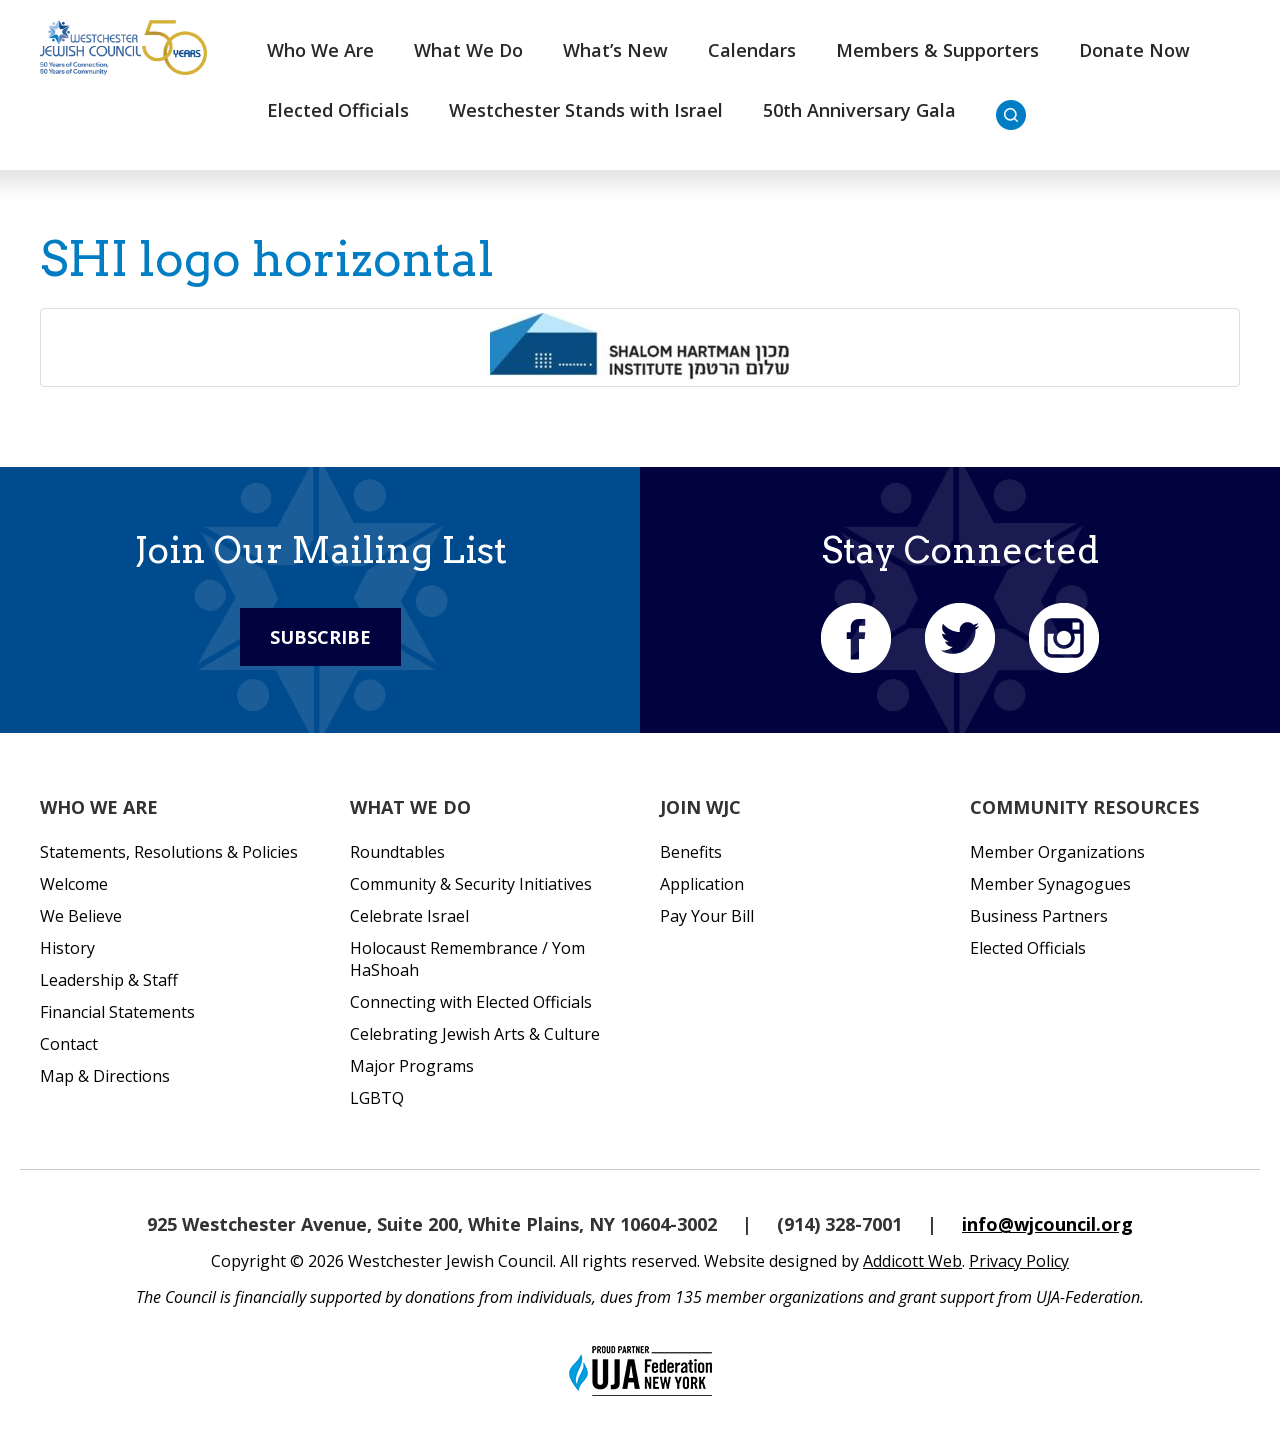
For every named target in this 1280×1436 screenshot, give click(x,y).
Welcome (74, 884)
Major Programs (412, 1066)
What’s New (615, 50)
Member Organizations (1057, 852)
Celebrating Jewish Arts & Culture (475, 1034)
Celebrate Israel (409, 916)
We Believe (81, 916)
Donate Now (1134, 50)
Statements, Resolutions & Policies (169, 852)
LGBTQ (377, 1098)
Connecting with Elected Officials (471, 1002)
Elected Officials (338, 110)
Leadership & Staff (109, 980)
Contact (69, 1044)
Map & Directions (105, 1076)
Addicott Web (912, 1261)
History (67, 948)
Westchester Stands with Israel (586, 110)
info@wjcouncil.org (1047, 1224)
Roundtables (397, 852)
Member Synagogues (1050, 884)
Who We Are (320, 50)
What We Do (468, 50)
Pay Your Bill (707, 916)
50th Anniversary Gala (859, 110)
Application (702, 884)
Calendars (752, 50)
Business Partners (1039, 916)
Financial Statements (117, 1012)
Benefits (691, 852)
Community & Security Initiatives (471, 884)
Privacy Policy (1019, 1261)
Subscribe (320, 637)
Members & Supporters (937, 50)
